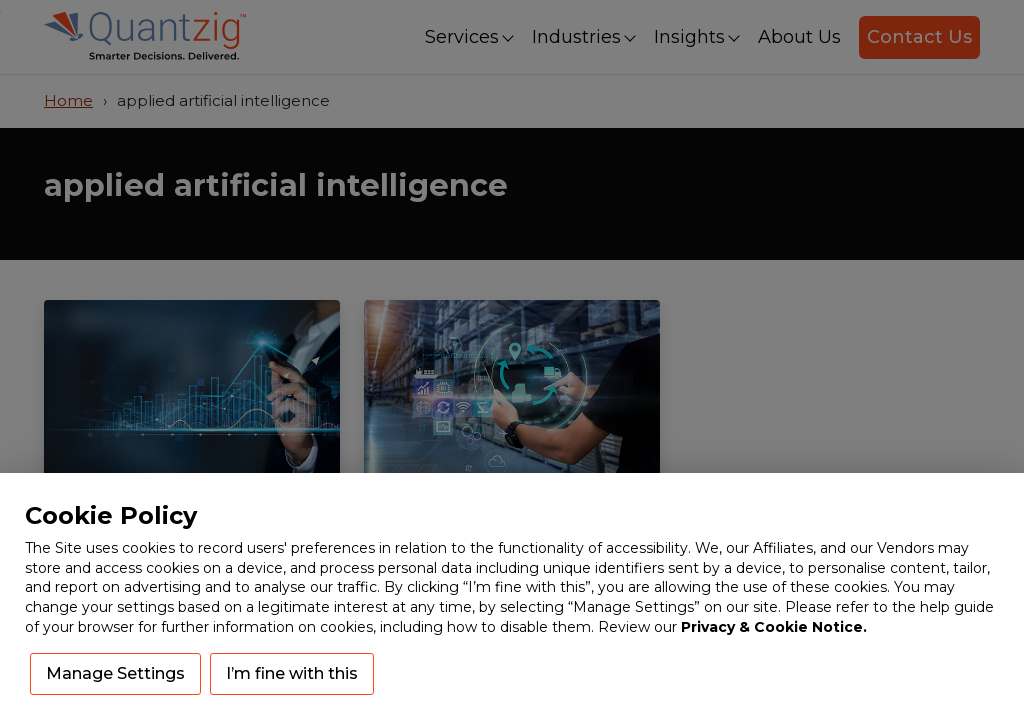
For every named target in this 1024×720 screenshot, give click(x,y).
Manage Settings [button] (115, 673)
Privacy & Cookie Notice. (774, 627)
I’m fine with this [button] (292, 673)
